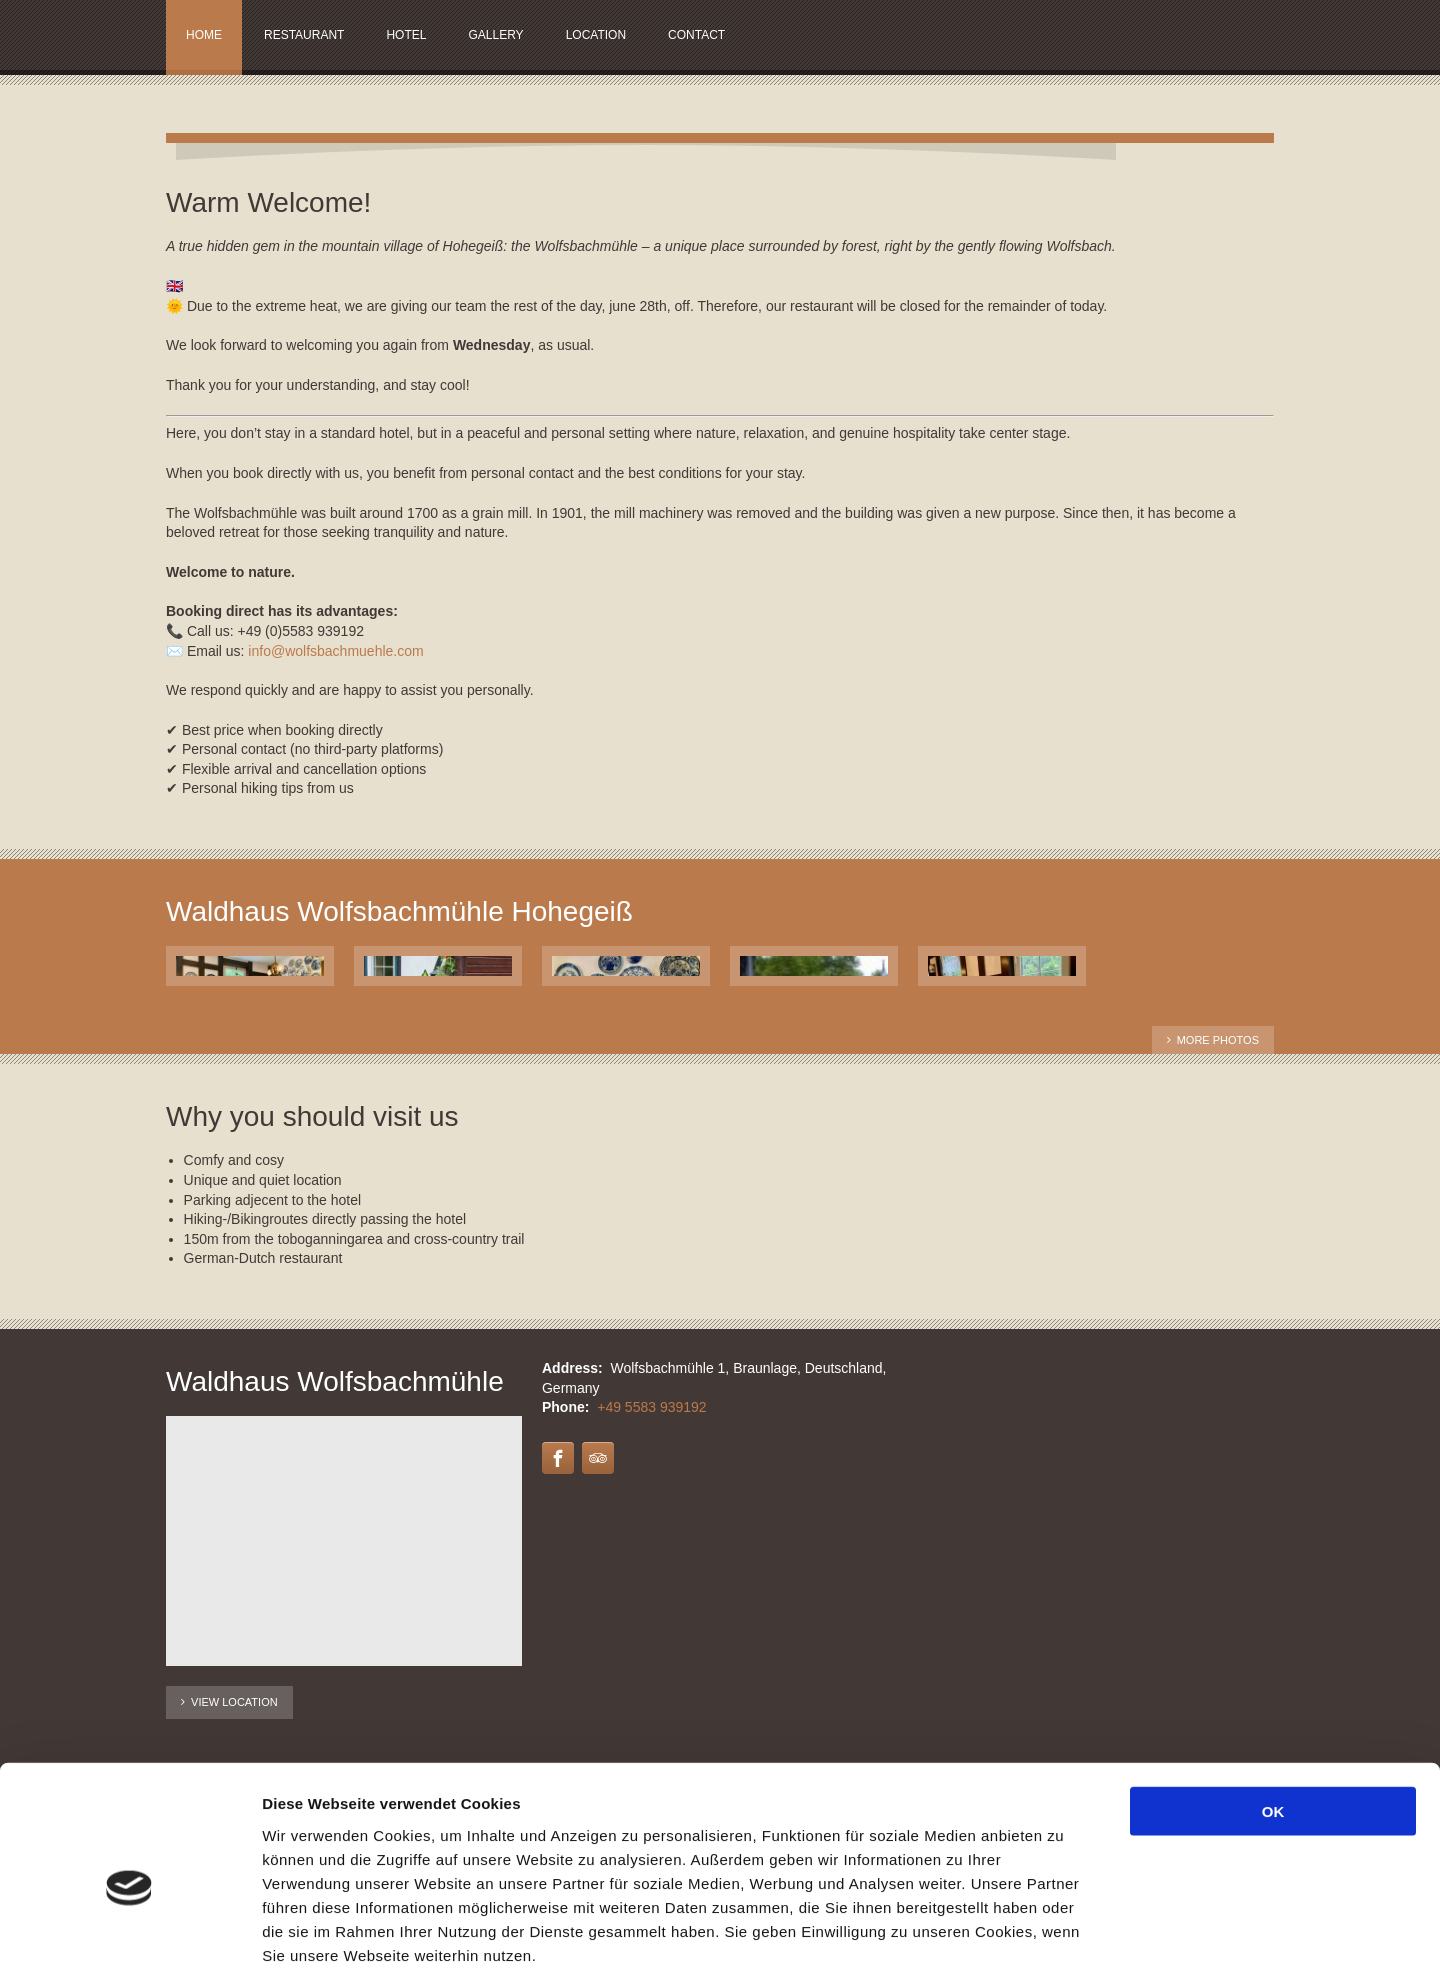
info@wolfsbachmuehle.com (335, 651)
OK (1273, 1706)
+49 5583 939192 (651, 1407)
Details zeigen (1063, 1931)
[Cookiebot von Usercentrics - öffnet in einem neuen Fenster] (129, 1932)
